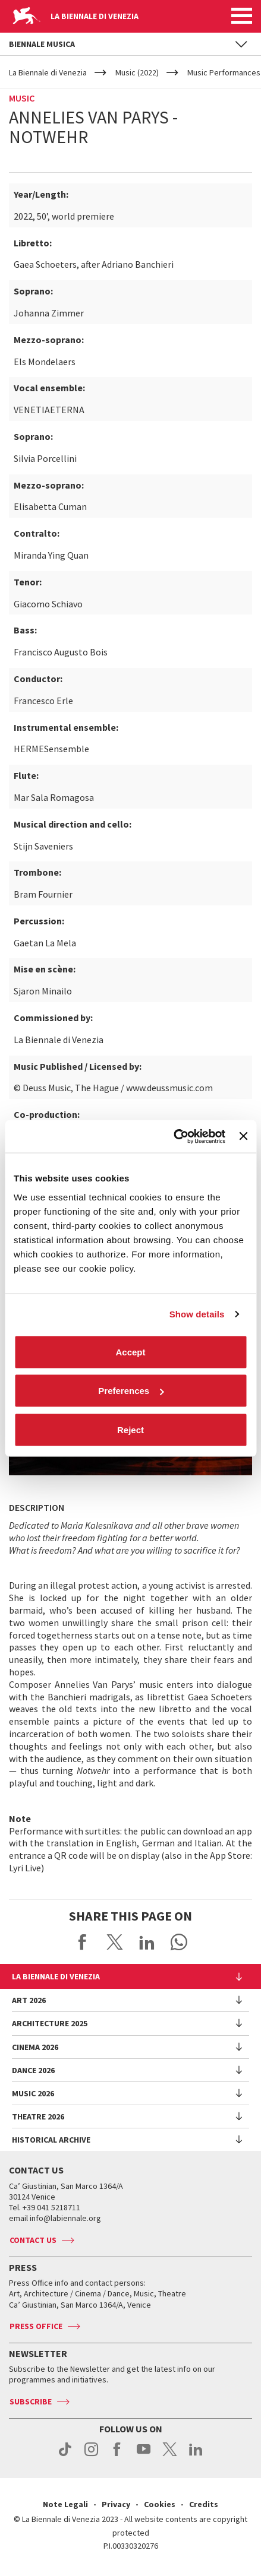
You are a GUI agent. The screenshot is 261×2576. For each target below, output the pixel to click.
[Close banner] (243, 1136)
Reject (130, 1429)
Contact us (33, 2240)
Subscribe (31, 2401)
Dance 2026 (33, 2070)
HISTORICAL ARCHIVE (51, 2139)
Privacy (116, 2504)
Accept (130, 1351)
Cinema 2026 (35, 2047)
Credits (203, 2504)
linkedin (196, 2455)
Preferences (130, 1391)
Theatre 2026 (38, 2116)
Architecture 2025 (49, 2023)
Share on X (114, 1942)
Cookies (159, 2504)
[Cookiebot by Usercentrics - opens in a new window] (173, 1136)
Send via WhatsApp (179, 1942)
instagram (91, 2455)
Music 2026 (33, 2093)
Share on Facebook (82, 1942)
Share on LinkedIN (147, 1942)
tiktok (65, 2455)
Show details (197, 1314)
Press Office (36, 2326)
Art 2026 (29, 2000)
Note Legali (65, 2504)
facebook (117, 2455)
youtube (143, 2455)
